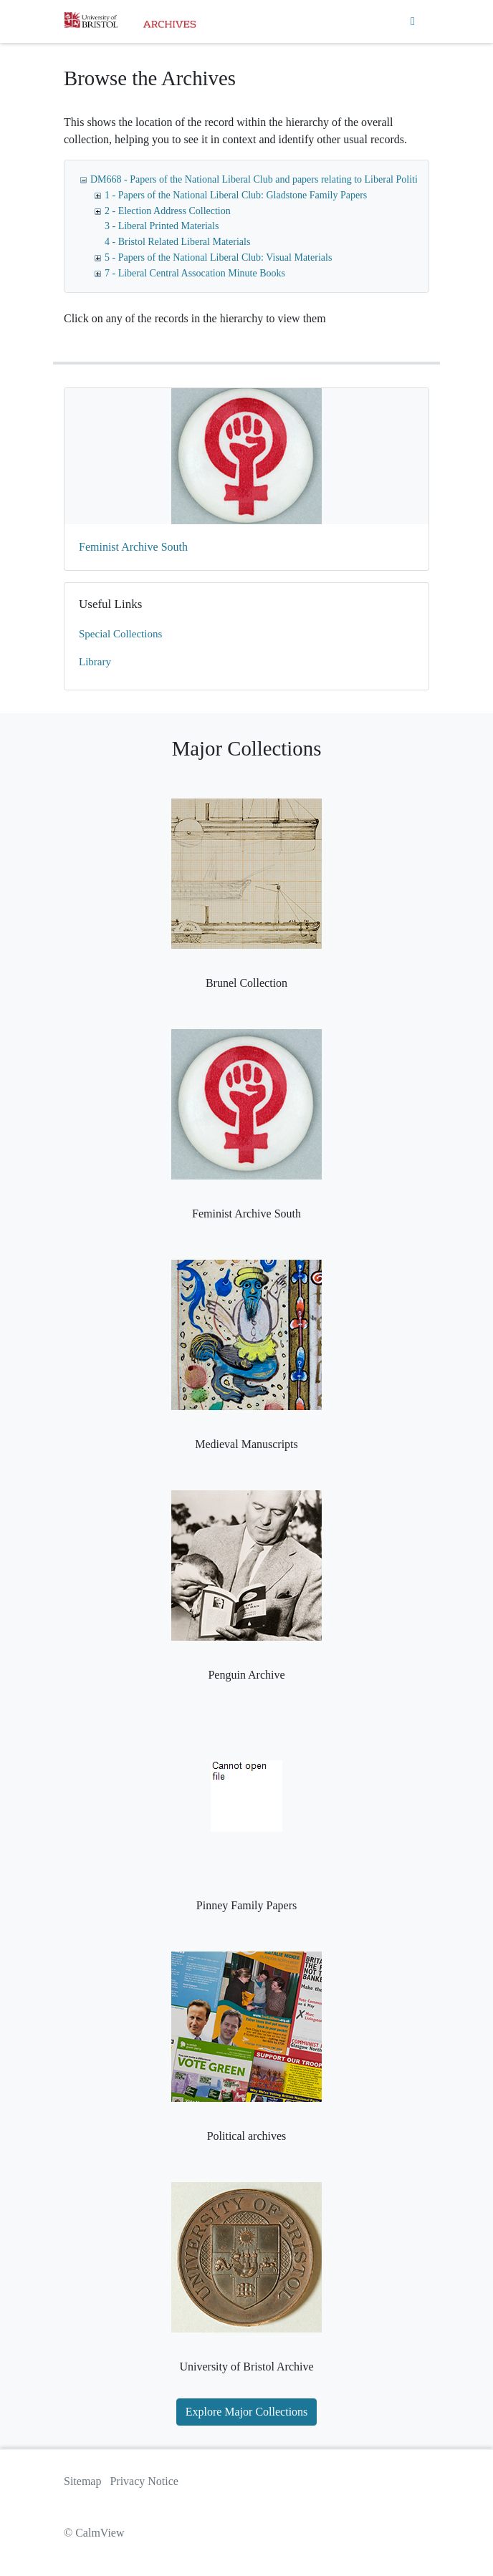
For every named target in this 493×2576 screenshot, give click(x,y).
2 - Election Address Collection (168, 211)
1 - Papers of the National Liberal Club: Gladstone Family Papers (236, 195)
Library (95, 661)
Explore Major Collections (247, 2412)
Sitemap (82, 2481)
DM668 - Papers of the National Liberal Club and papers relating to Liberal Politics (258, 179)
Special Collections (120, 634)
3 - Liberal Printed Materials (162, 226)
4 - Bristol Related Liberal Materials (177, 241)
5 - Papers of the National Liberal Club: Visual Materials (218, 257)
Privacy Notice (144, 2481)
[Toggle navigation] (413, 21)
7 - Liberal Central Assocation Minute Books (195, 273)
